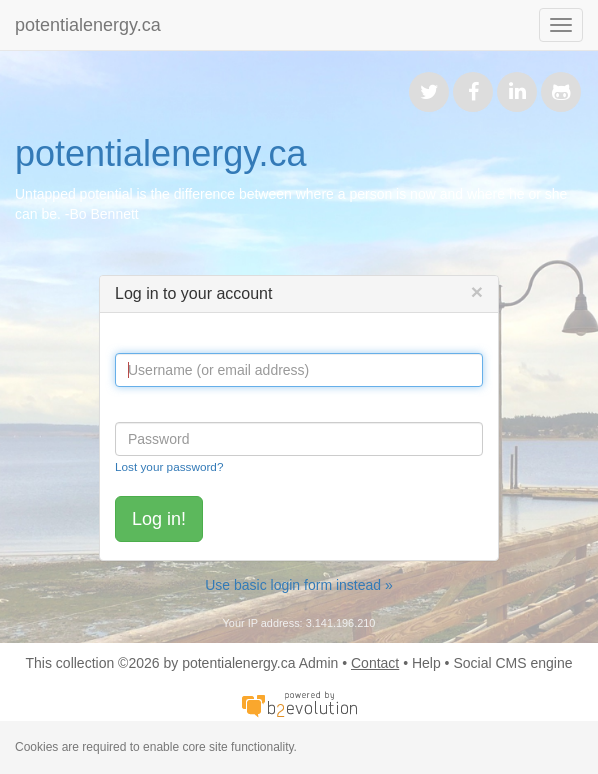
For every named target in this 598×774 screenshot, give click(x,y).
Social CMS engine (512, 663)
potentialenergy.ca (88, 25)
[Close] (477, 291)
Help (426, 663)
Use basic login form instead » (299, 585)
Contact (375, 663)
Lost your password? (169, 466)
